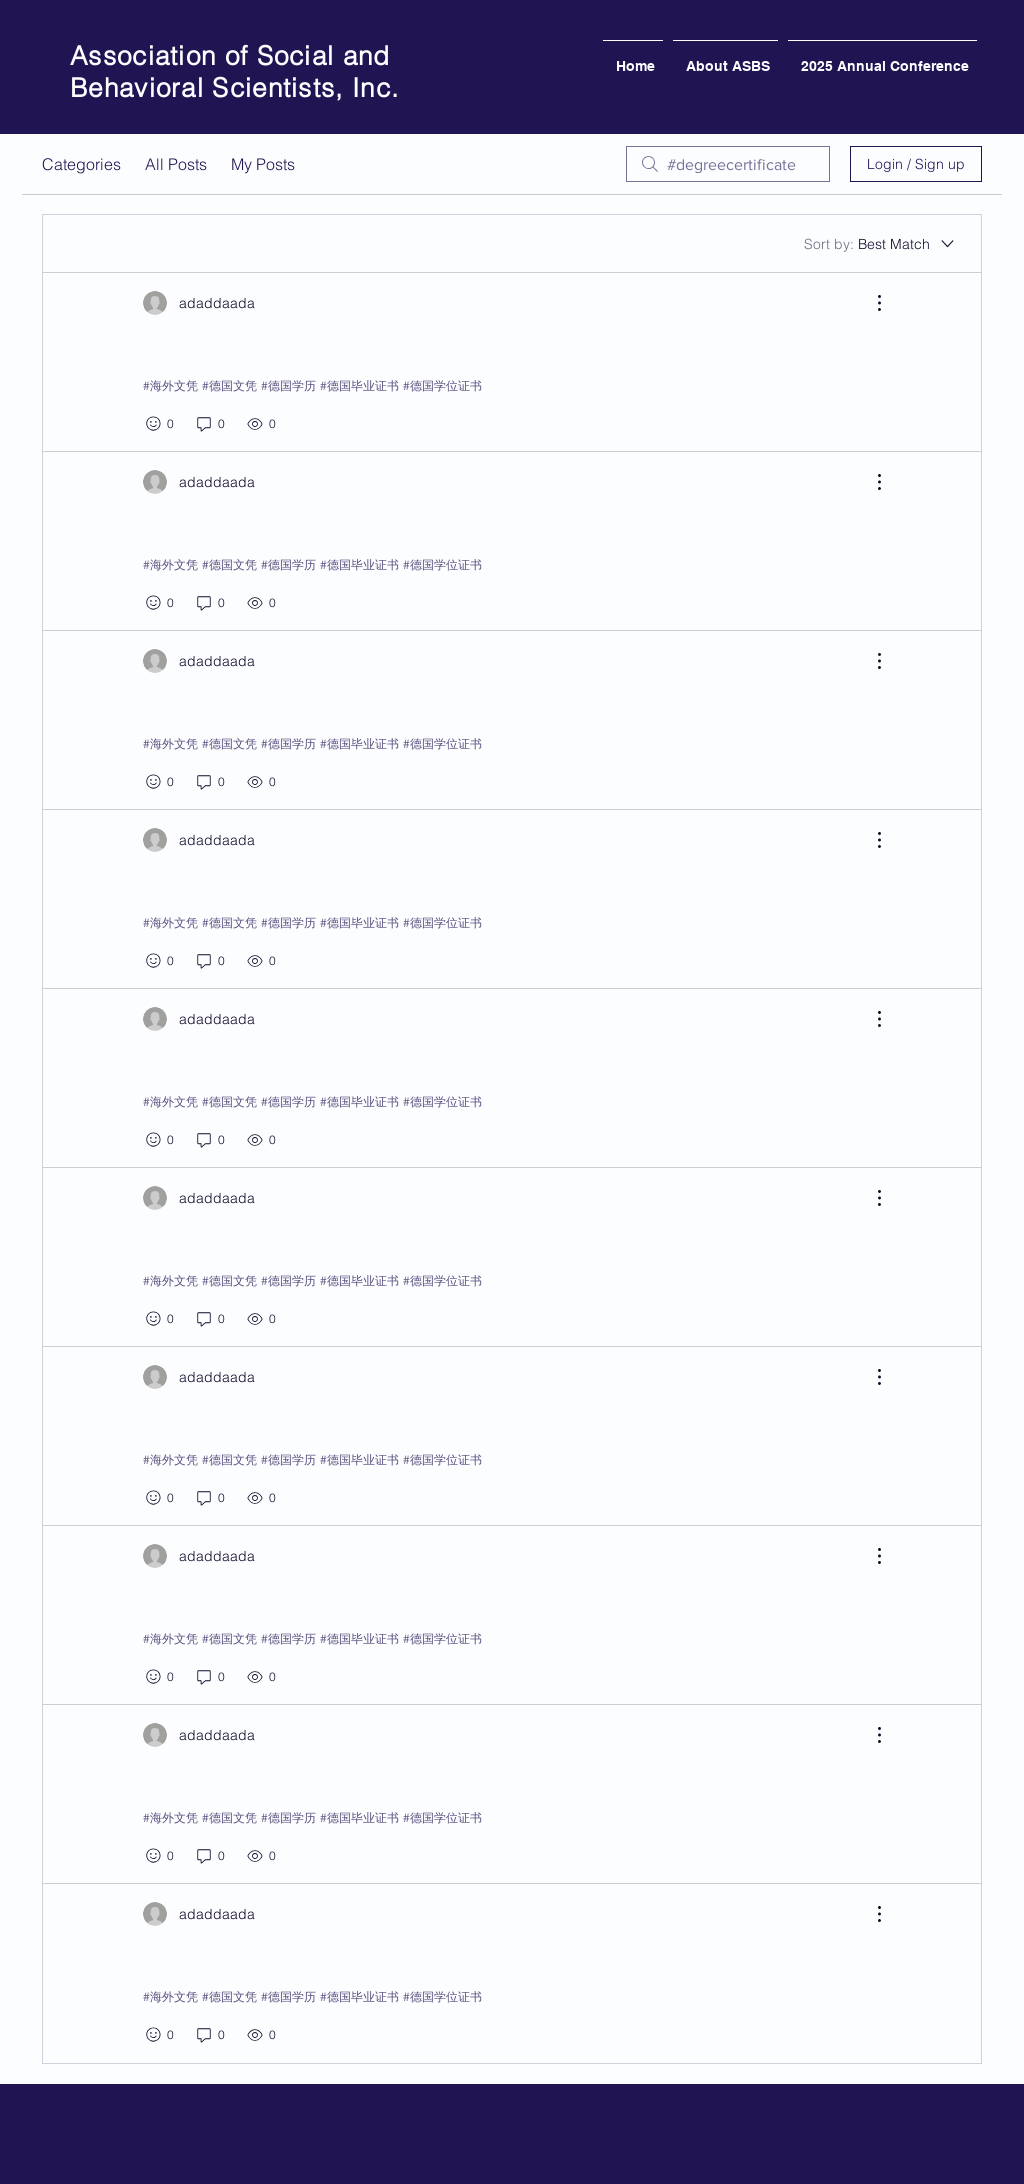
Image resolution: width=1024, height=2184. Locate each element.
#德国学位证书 (442, 385)
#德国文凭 (229, 385)
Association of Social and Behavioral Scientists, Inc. (234, 72)
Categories (81, 164)
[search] (728, 164)
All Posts (176, 164)
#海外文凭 (170, 385)
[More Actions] (869, 303)
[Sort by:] (880, 244)
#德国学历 (288, 385)
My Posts (263, 164)
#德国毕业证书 (359, 385)
